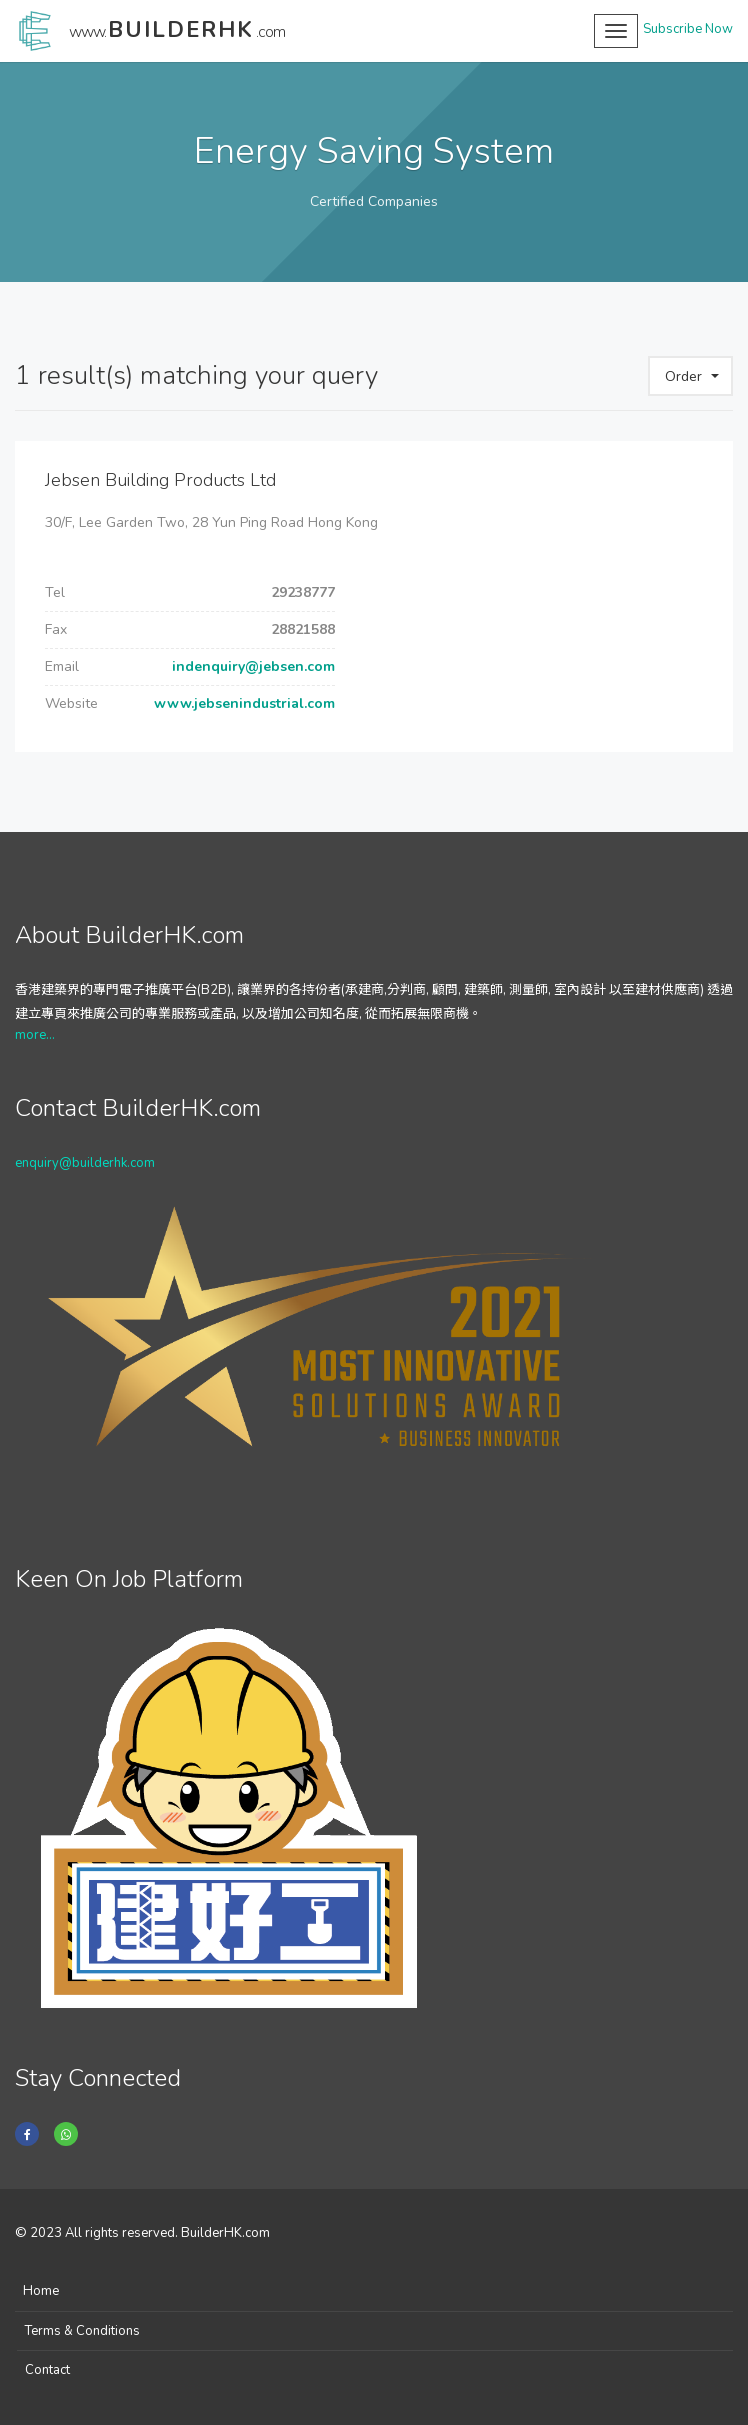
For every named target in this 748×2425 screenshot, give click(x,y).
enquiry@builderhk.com (85, 1163)
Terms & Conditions (82, 2331)
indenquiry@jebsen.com (251, 666)
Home (41, 2291)
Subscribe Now (688, 29)
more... (35, 1035)
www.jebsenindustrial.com (242, 703)
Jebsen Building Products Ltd (160, 480)
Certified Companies (374, 201)
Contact (47, 2370)
